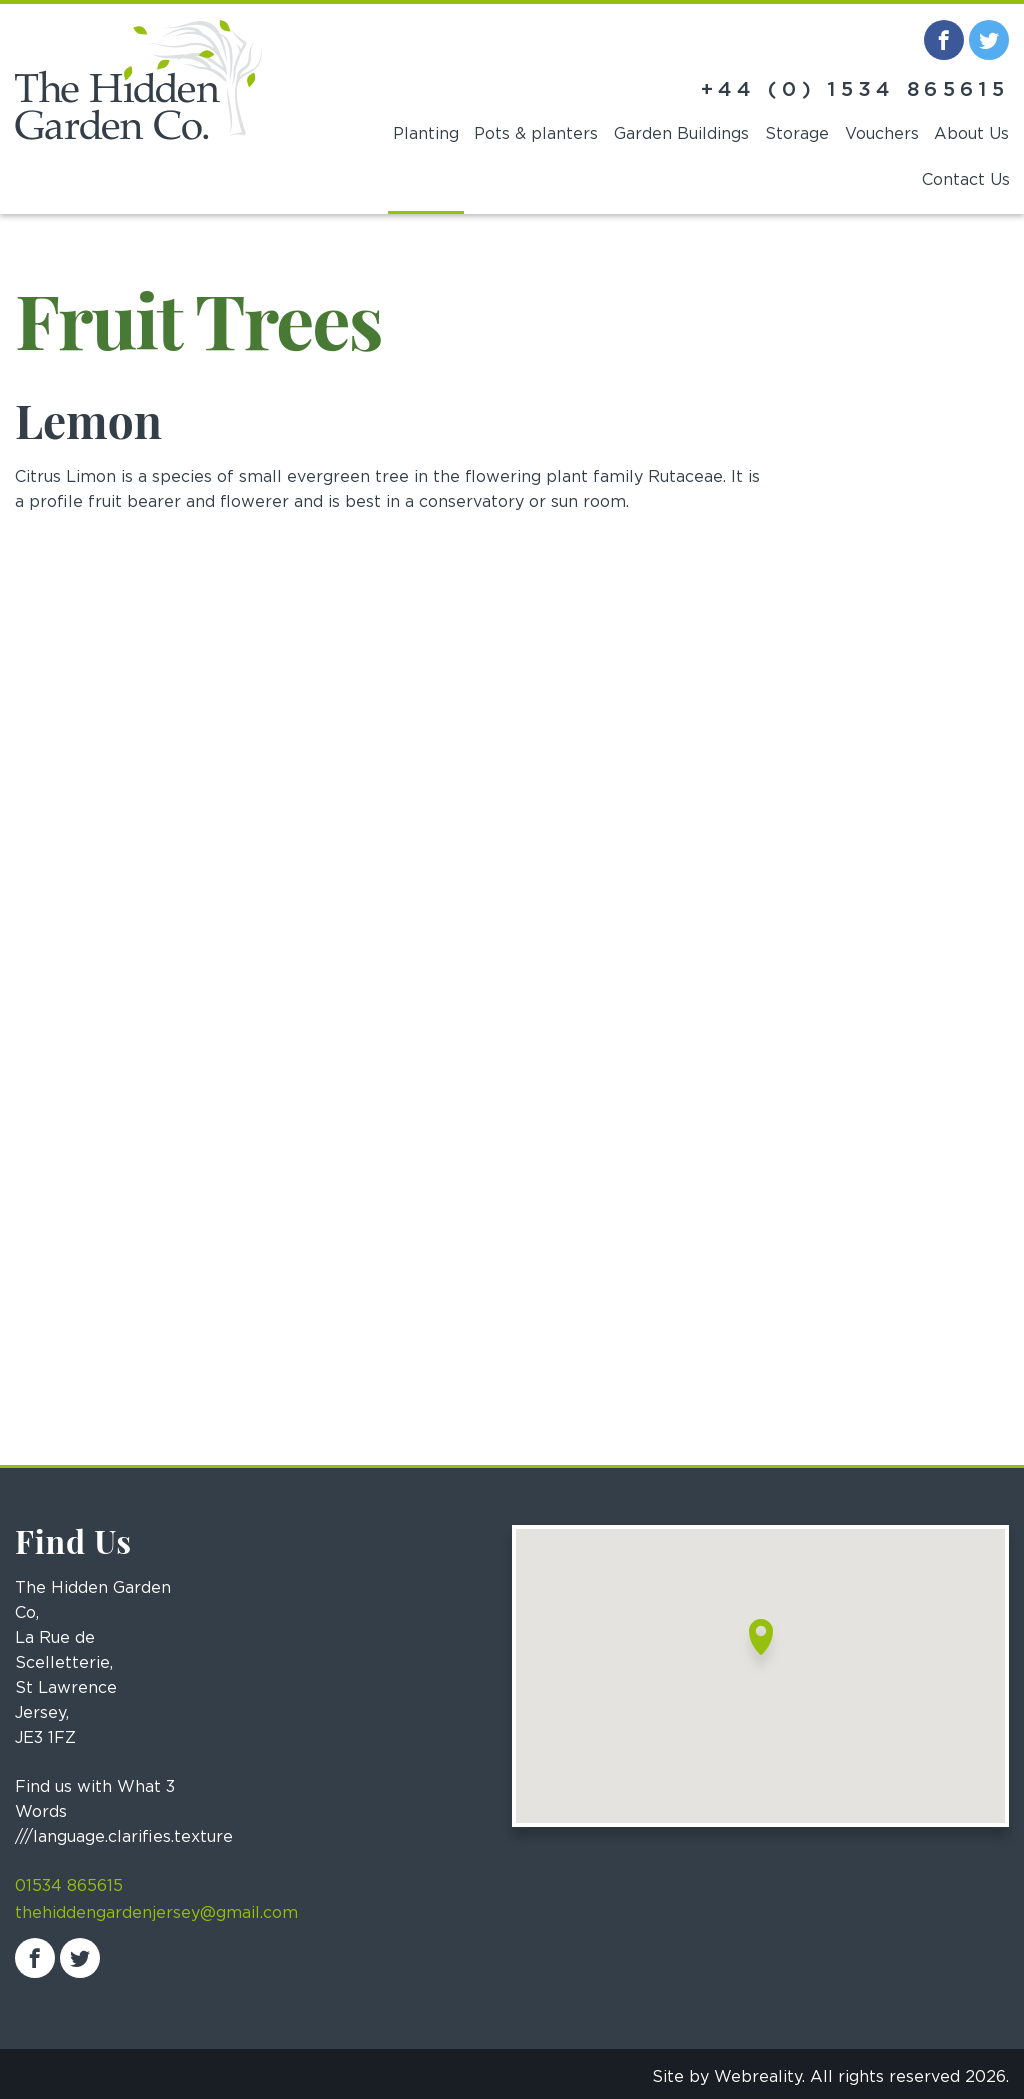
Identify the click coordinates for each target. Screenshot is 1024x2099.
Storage (797, 134)
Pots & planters (536, 134)
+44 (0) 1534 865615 (855, 90)
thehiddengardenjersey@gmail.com (156, 1913)
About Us (971, 134)
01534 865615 (69, 1886)
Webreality (758, 2077)
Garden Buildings (681, 134)
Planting (426, 134)
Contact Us (966, 180)
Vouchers (882, 134)
